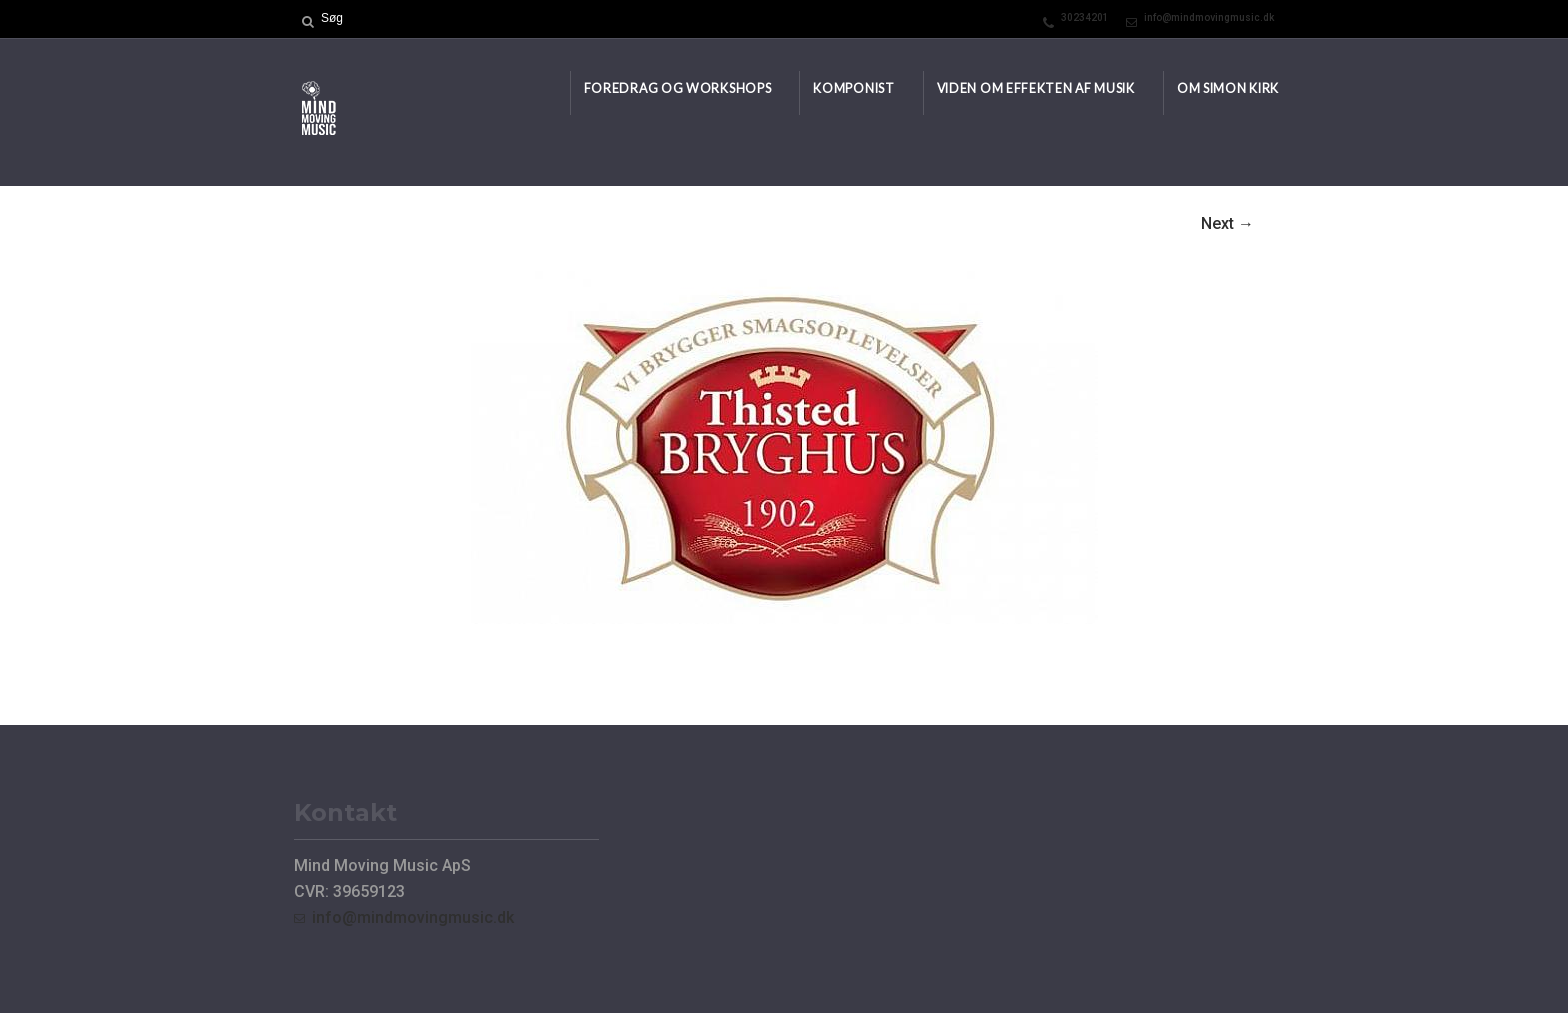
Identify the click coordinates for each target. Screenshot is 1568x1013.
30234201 (1085, 17)
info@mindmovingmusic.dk (1209, 17)
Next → (1227, 223)
